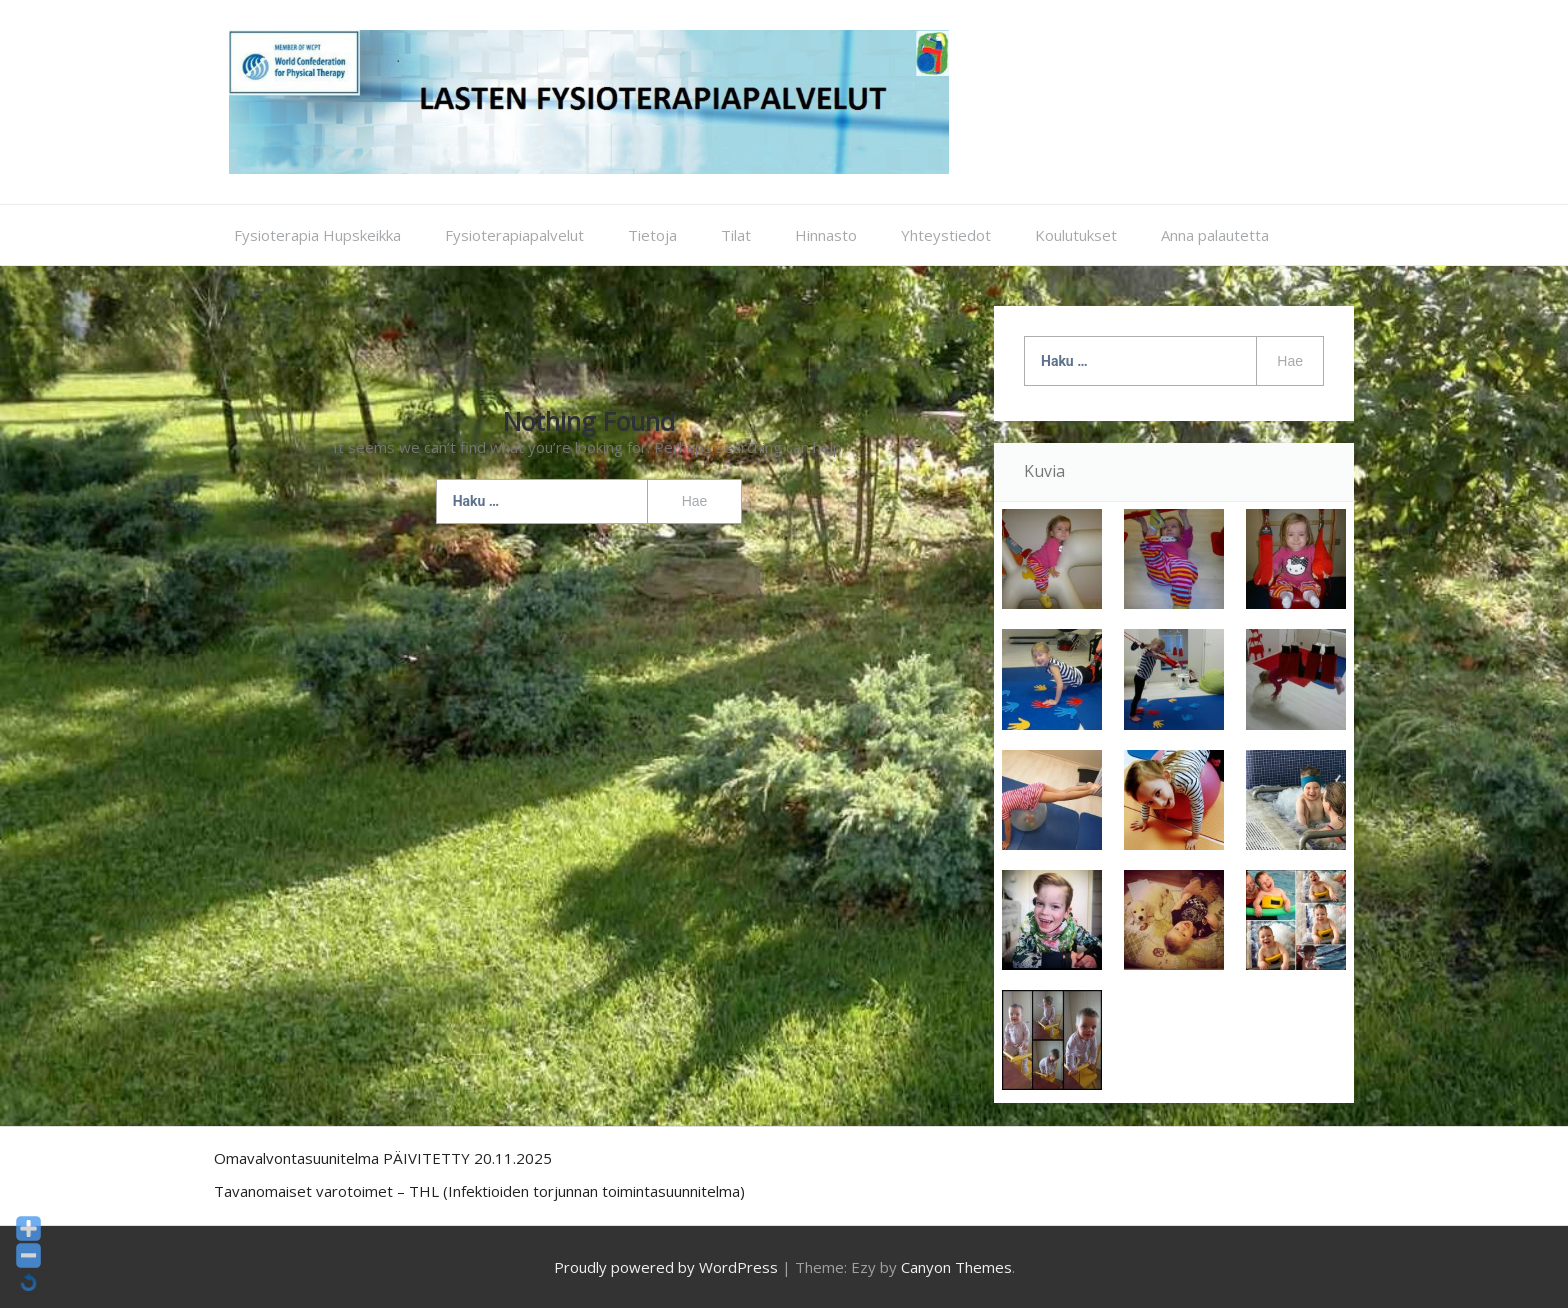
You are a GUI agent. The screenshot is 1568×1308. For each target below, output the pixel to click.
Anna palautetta (1215, 235)
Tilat (736, 235)
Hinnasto (826, 235)
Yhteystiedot (946, 235)
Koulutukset (1076, 235)
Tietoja (652, 235)
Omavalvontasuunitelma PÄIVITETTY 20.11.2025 (383, 1158)
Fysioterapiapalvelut (514, 235)
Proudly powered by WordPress (666, 1267)
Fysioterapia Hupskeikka (317, 235)
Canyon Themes (956, 1267)
